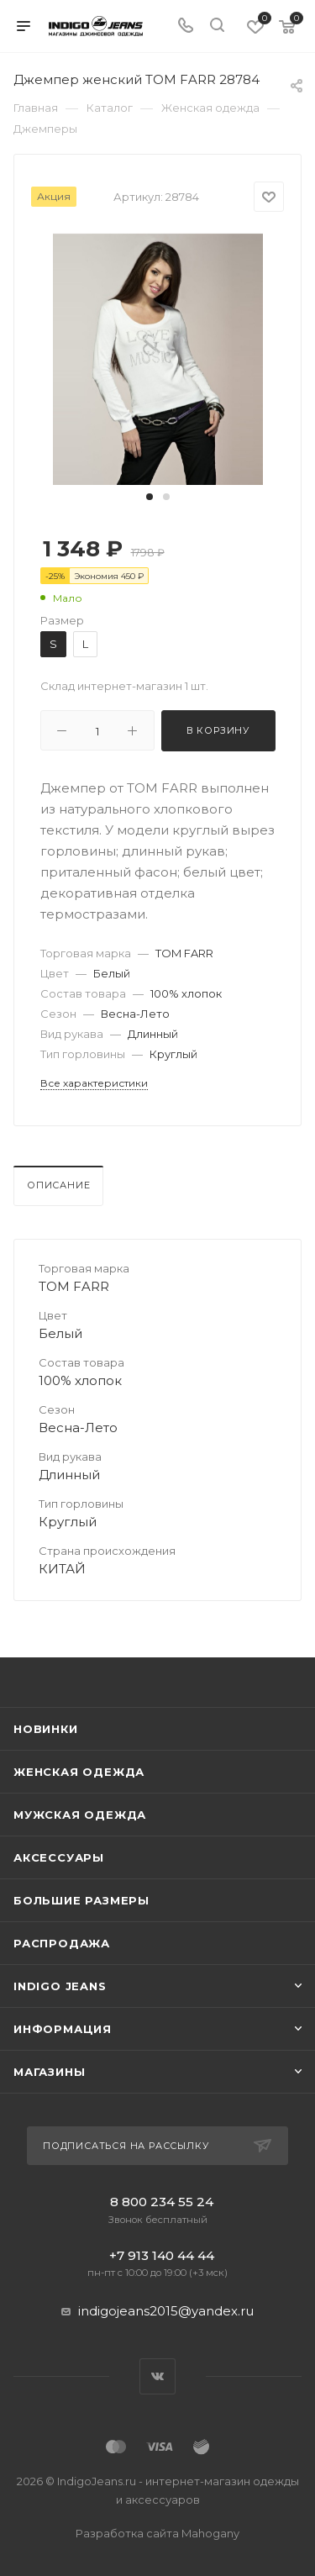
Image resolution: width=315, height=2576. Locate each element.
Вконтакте (157, 2376)
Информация (62, 2029)
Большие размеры (81, 1900)
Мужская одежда (79, 1814)
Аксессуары (58, 1857)
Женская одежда (78, 1771)
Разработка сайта (157, 2533)
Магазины (49, 2071)
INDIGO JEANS (60, 1986)
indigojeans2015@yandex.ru (166, 2311)
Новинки (45, 1729)
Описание (58, 1185)
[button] (149, 497)
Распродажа (61, 1943)
